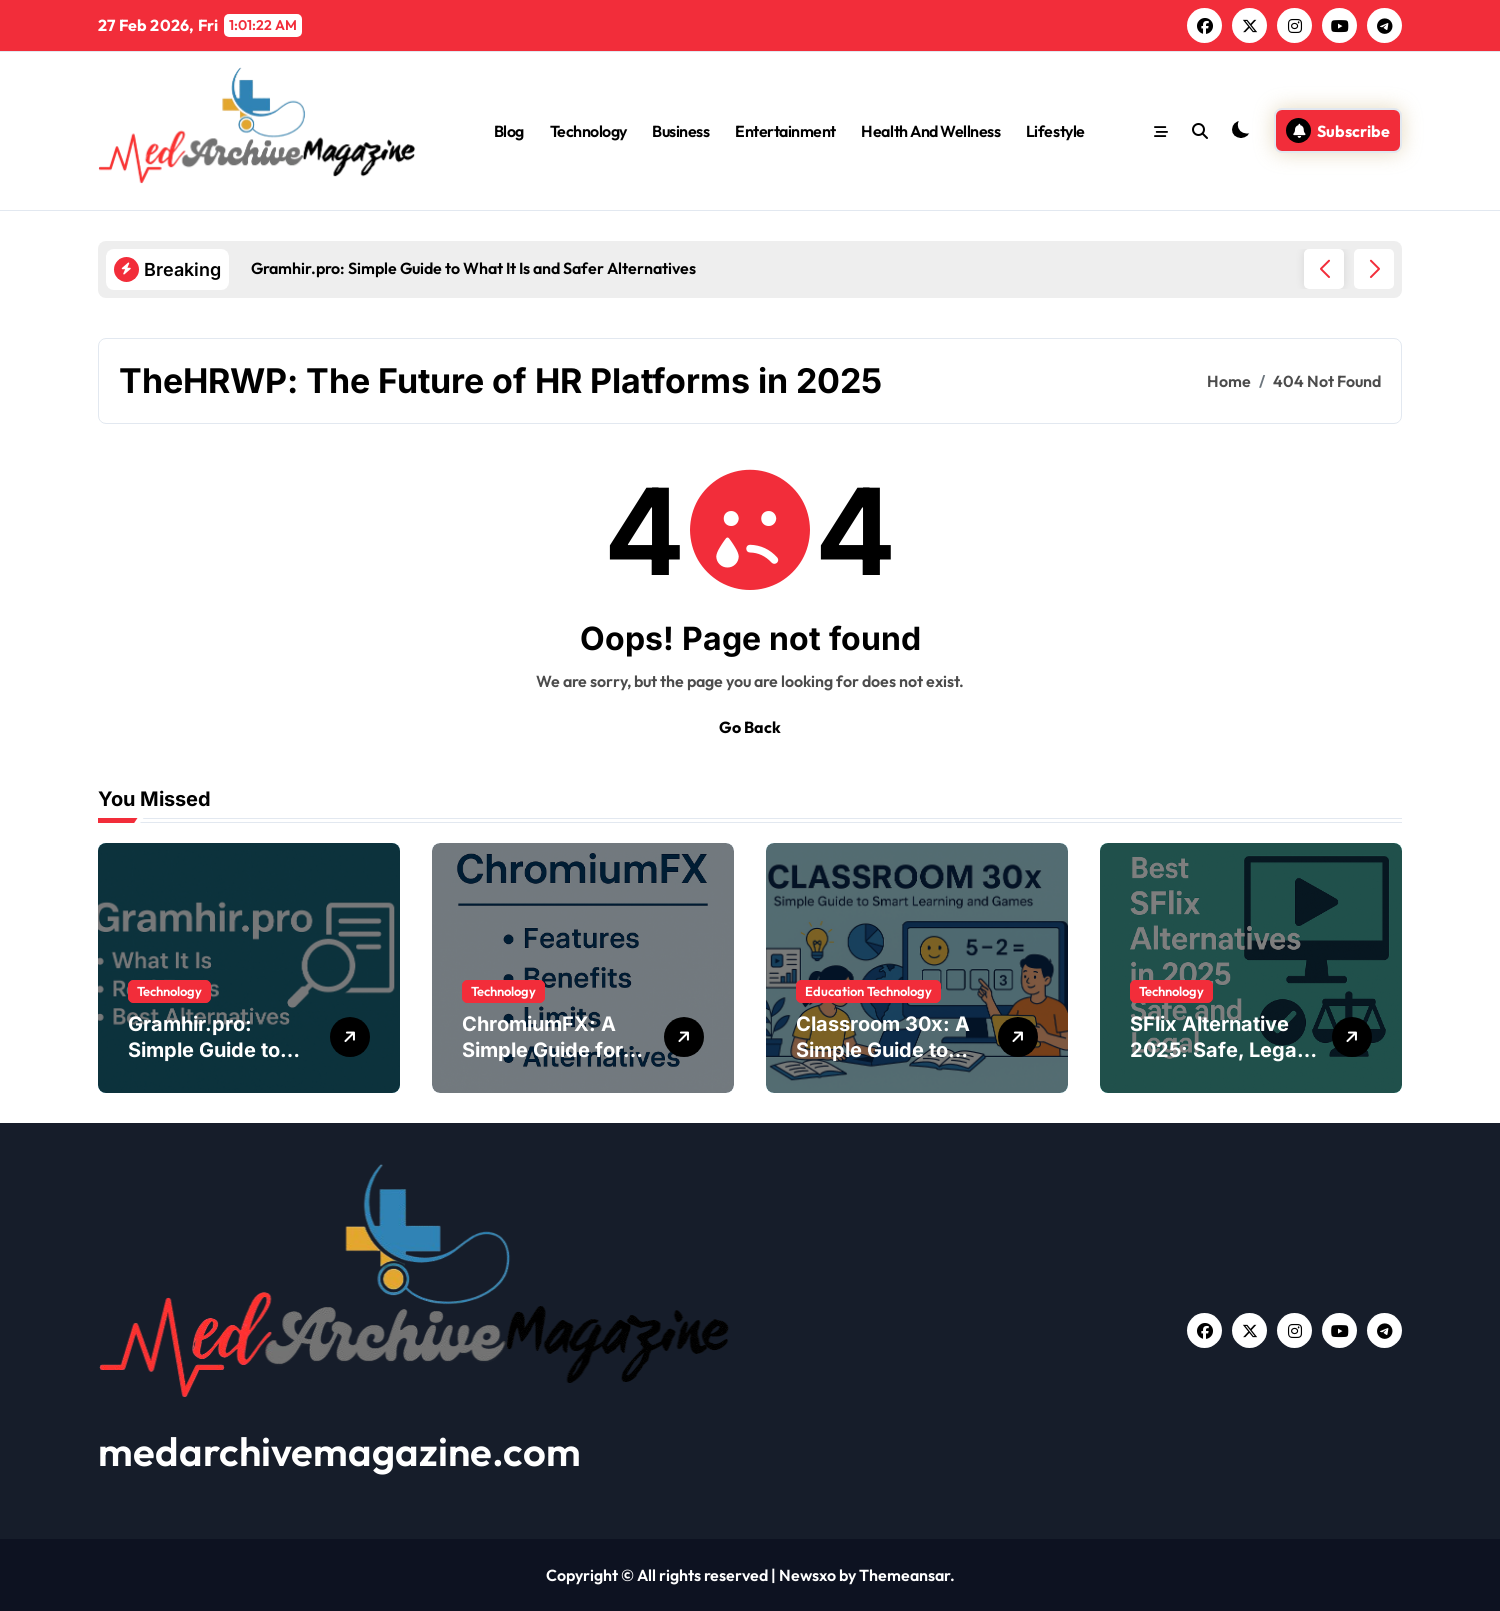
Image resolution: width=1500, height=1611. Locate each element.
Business (680, 131)
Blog (509, 131)
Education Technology (868, 991)
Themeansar (904, 1575)
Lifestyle (1055, 131)
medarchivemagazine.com (339, 1451)
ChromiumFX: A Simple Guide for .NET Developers (543, 1050)
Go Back (750, 727)
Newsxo (807, 1575)
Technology (588, 131)
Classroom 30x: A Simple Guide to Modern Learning (883, 1050)
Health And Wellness (930, 131)
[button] (1374, 269)
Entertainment (785, 131)
